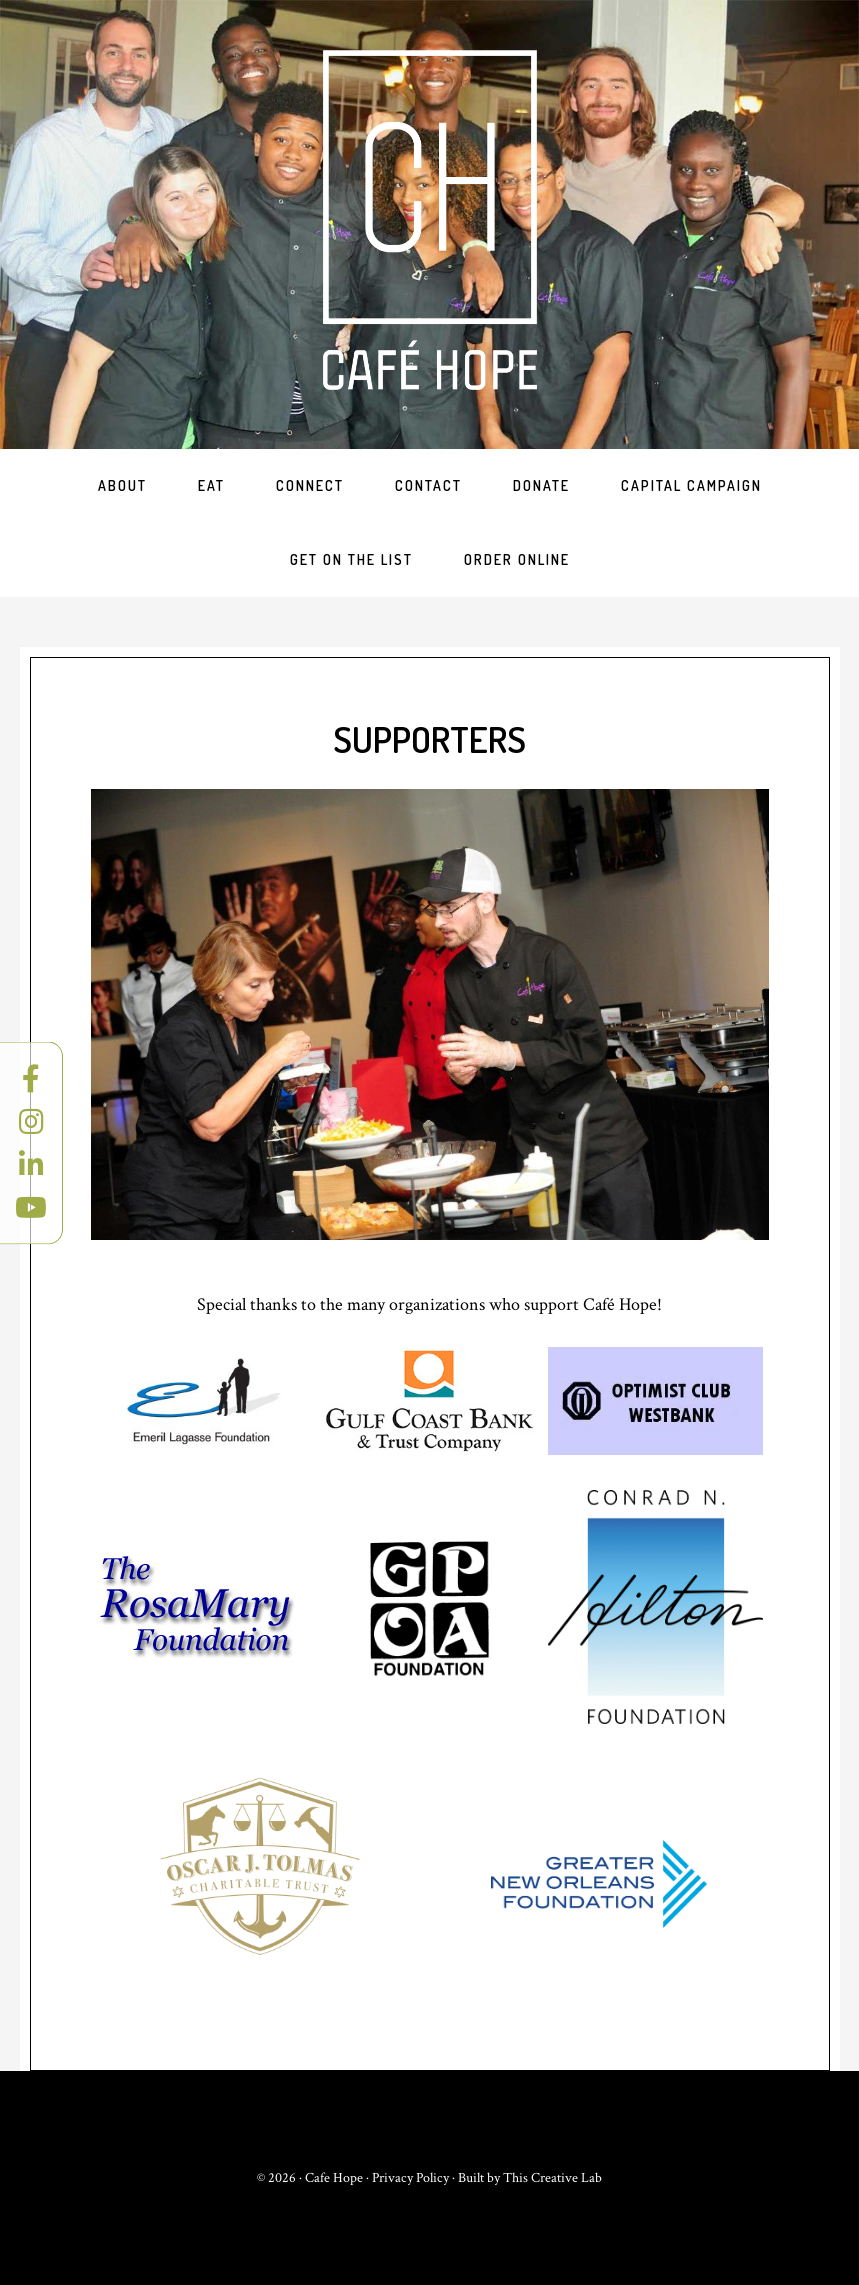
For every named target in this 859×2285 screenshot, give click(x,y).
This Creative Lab (552, 2178)
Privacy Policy (410, 2178)
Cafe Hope (430, 220)
